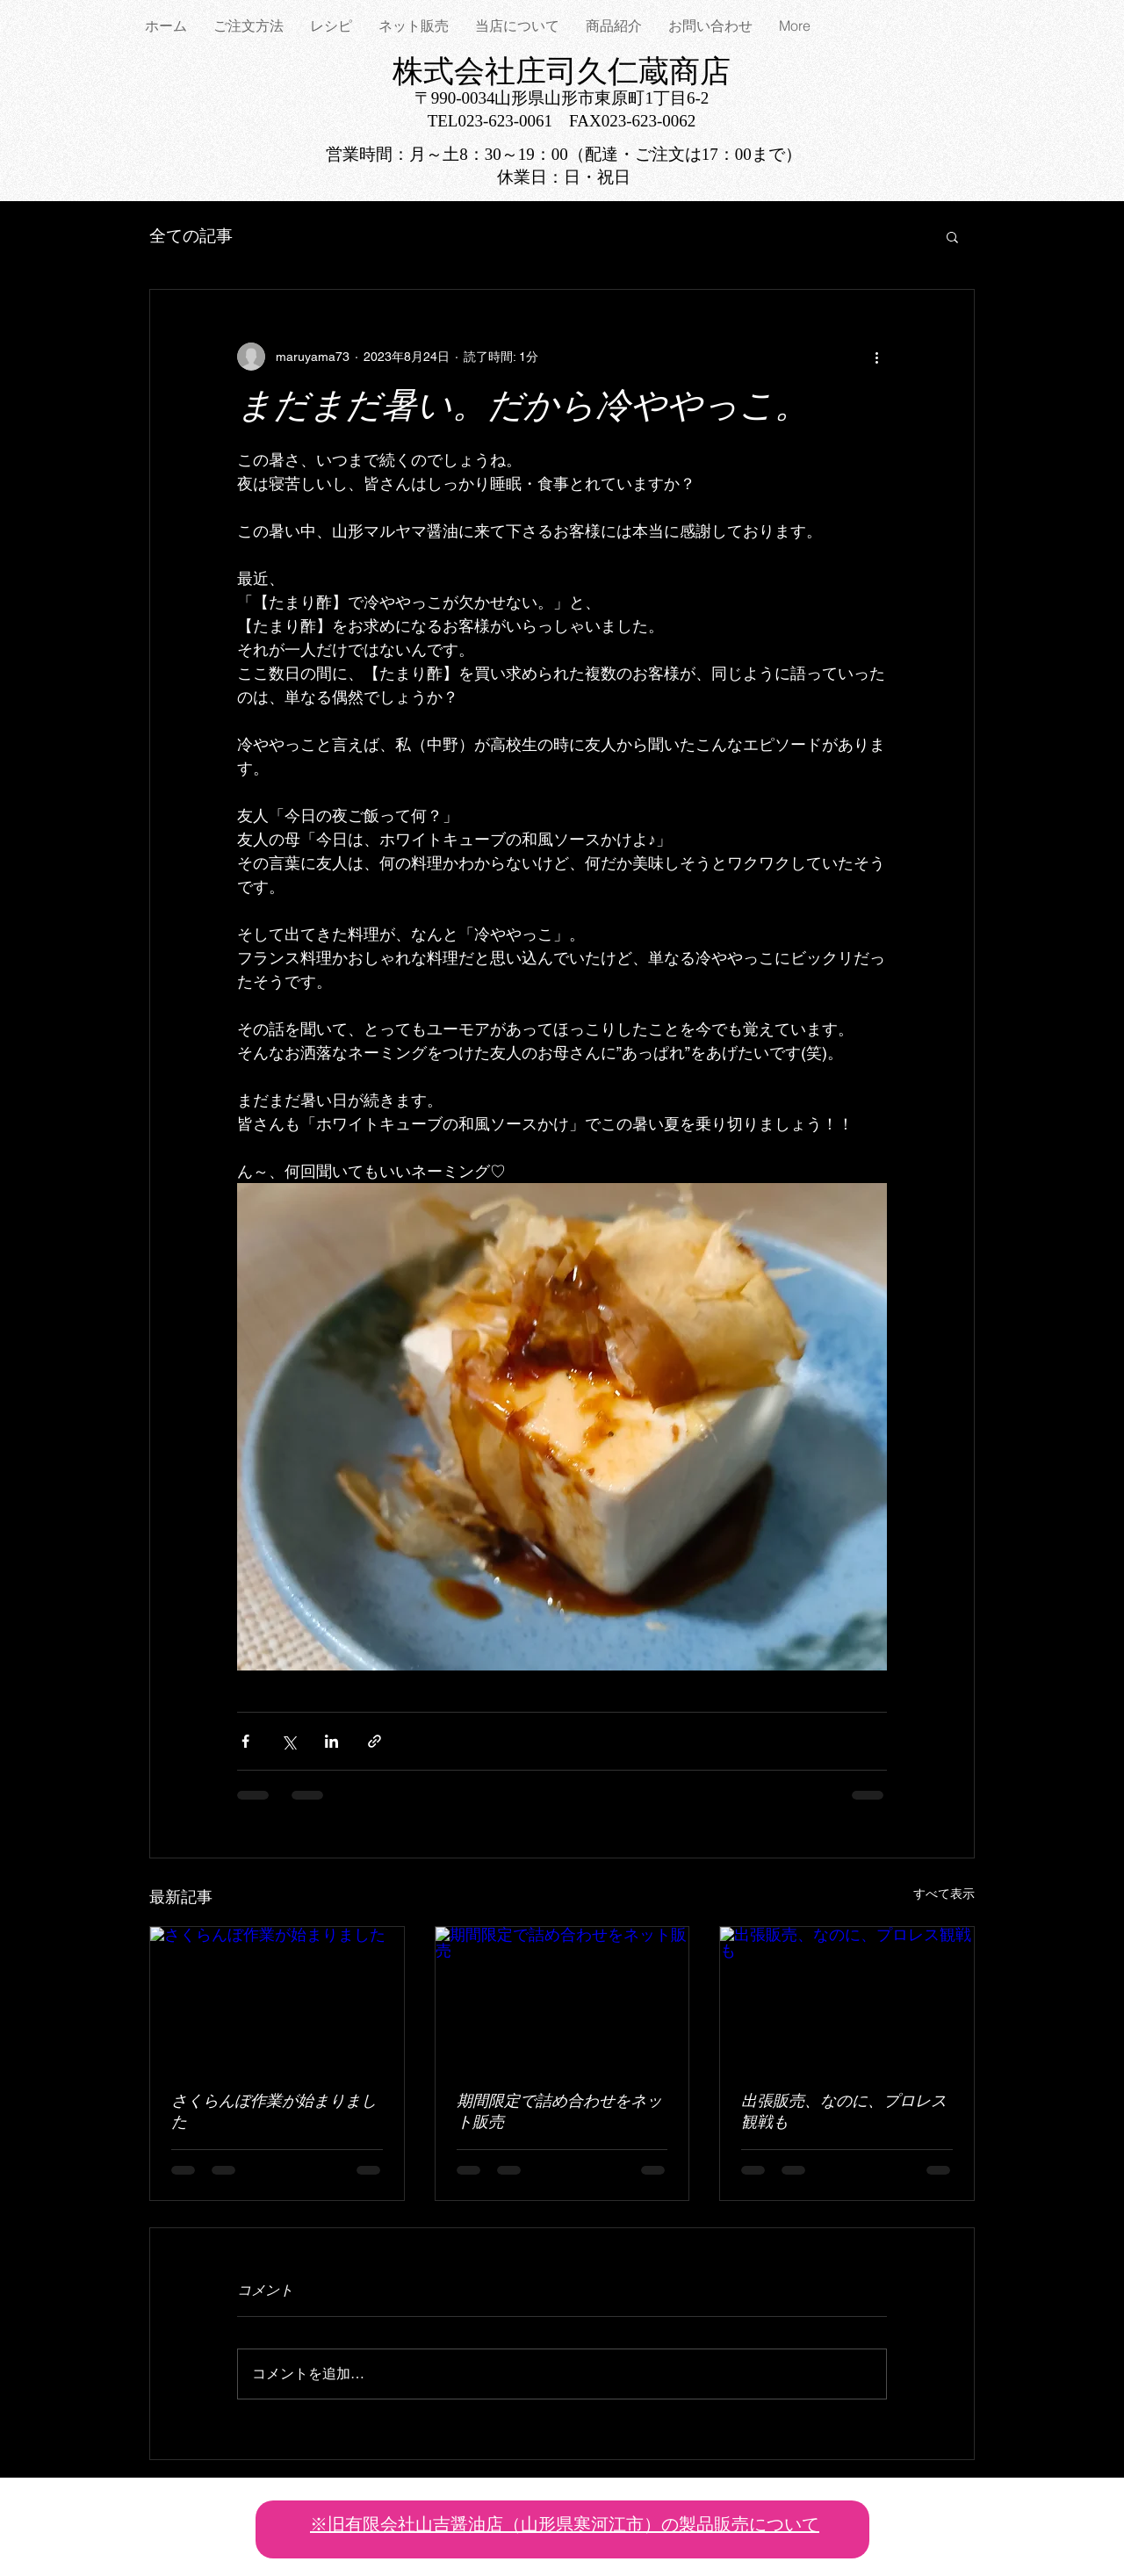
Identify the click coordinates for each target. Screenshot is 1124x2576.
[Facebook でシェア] (245, 1741)
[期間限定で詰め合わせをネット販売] (562, 1998)
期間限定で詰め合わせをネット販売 (559, 2113)
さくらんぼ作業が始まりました (274, 2113)
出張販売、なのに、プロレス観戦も (844, 2113)
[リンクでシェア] (374, 1741)
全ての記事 (191, 236)
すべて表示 (944, 1894)
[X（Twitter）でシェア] (288, 1741)
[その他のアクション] (876, 356)
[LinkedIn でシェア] (331, 1741)
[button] (952, 236)
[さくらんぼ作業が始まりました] (277, 1998)
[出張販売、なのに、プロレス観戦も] (847, 1998)
